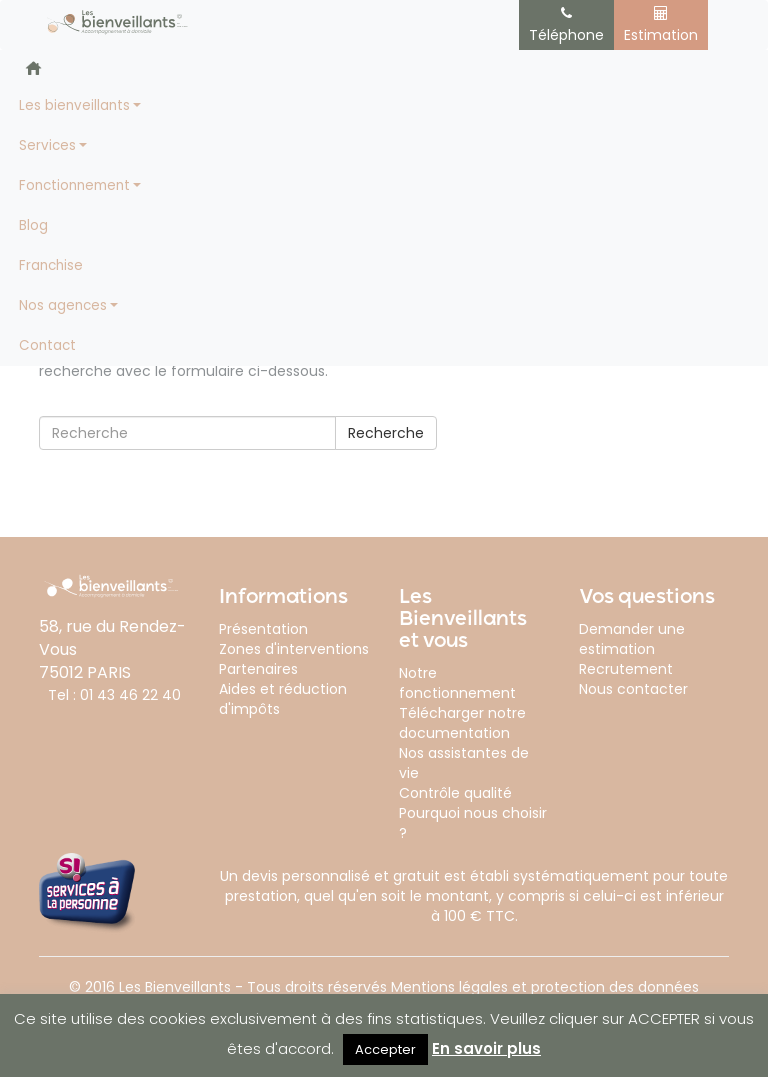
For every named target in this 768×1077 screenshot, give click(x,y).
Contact (47, 345)
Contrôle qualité (455, 793)
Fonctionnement (74, 185)
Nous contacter (633, 689)
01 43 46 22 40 (130, 695)
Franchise (51, 265)
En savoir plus (486, 1048)
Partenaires (258, 669)
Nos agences (63, 305)
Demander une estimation (632, 639)
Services (47, 145)
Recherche (386, 433)
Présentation (263, 629)
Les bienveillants (74, 105)
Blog (33, 225)
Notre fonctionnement (457, 683)
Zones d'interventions (294, 649)
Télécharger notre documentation (462, 723)
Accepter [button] (385, 1049)
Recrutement (626, 669)
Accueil (33, 68)
